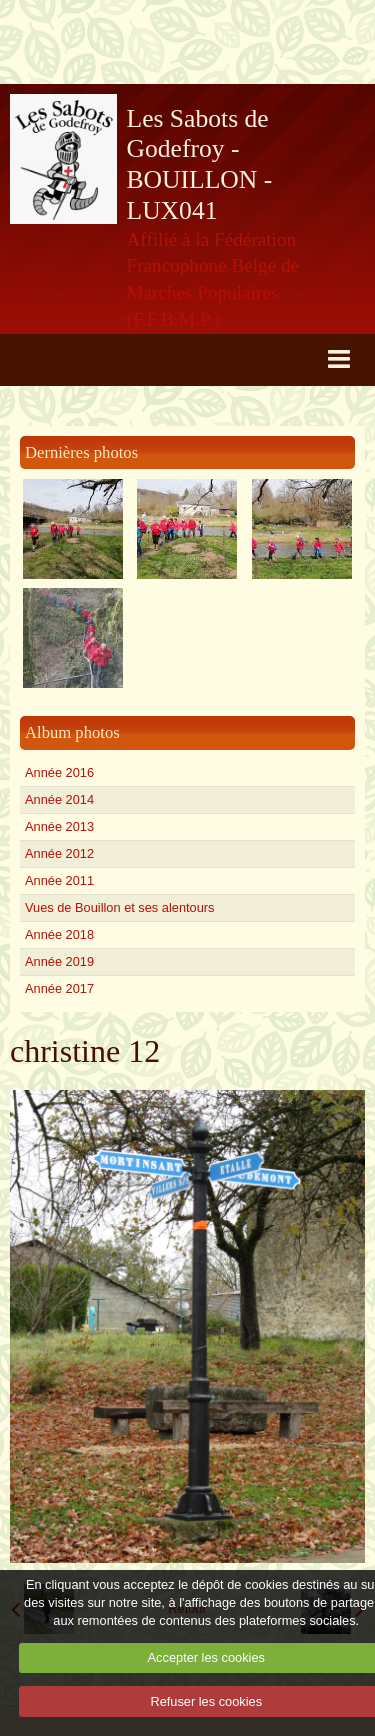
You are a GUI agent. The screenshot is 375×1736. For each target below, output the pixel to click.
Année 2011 (59, 880)
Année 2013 (59, 826)
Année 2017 (59, 988)
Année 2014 (59, 799)
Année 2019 (59, 961)
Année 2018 (59, 934)
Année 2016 (59, 772)
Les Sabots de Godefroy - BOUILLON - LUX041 (200, 164)
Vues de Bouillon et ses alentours (119, 907)
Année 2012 (59, 853)
